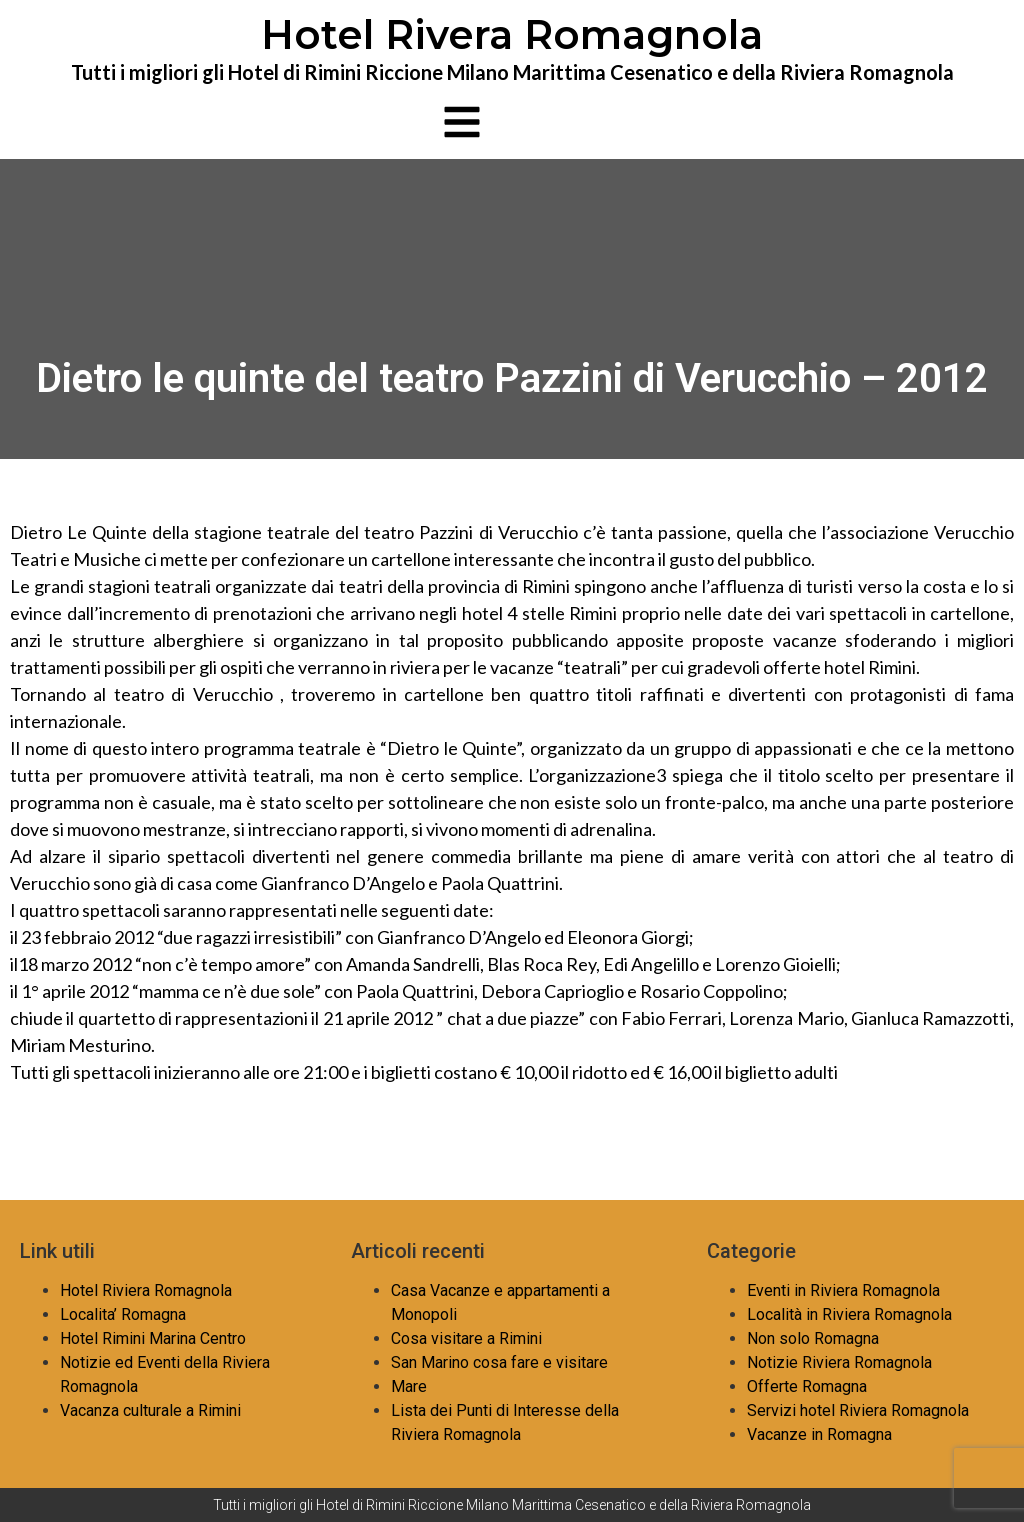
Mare (409, 1386)
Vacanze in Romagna (819, 1434)
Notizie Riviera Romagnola (839, 1362)
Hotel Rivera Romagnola (512, 34)
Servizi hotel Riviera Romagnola (858, 1410)
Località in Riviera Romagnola (849, 1314)
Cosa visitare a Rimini (466, 1338)
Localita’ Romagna (123, 1314)
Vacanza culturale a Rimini (150, 1410)
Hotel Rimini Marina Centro (153, 1338)
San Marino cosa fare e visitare (499, 1362)
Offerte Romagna (807, 1386)
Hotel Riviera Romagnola (146, 1290)
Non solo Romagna (813, 1338)
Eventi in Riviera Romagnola (843, 1290)
